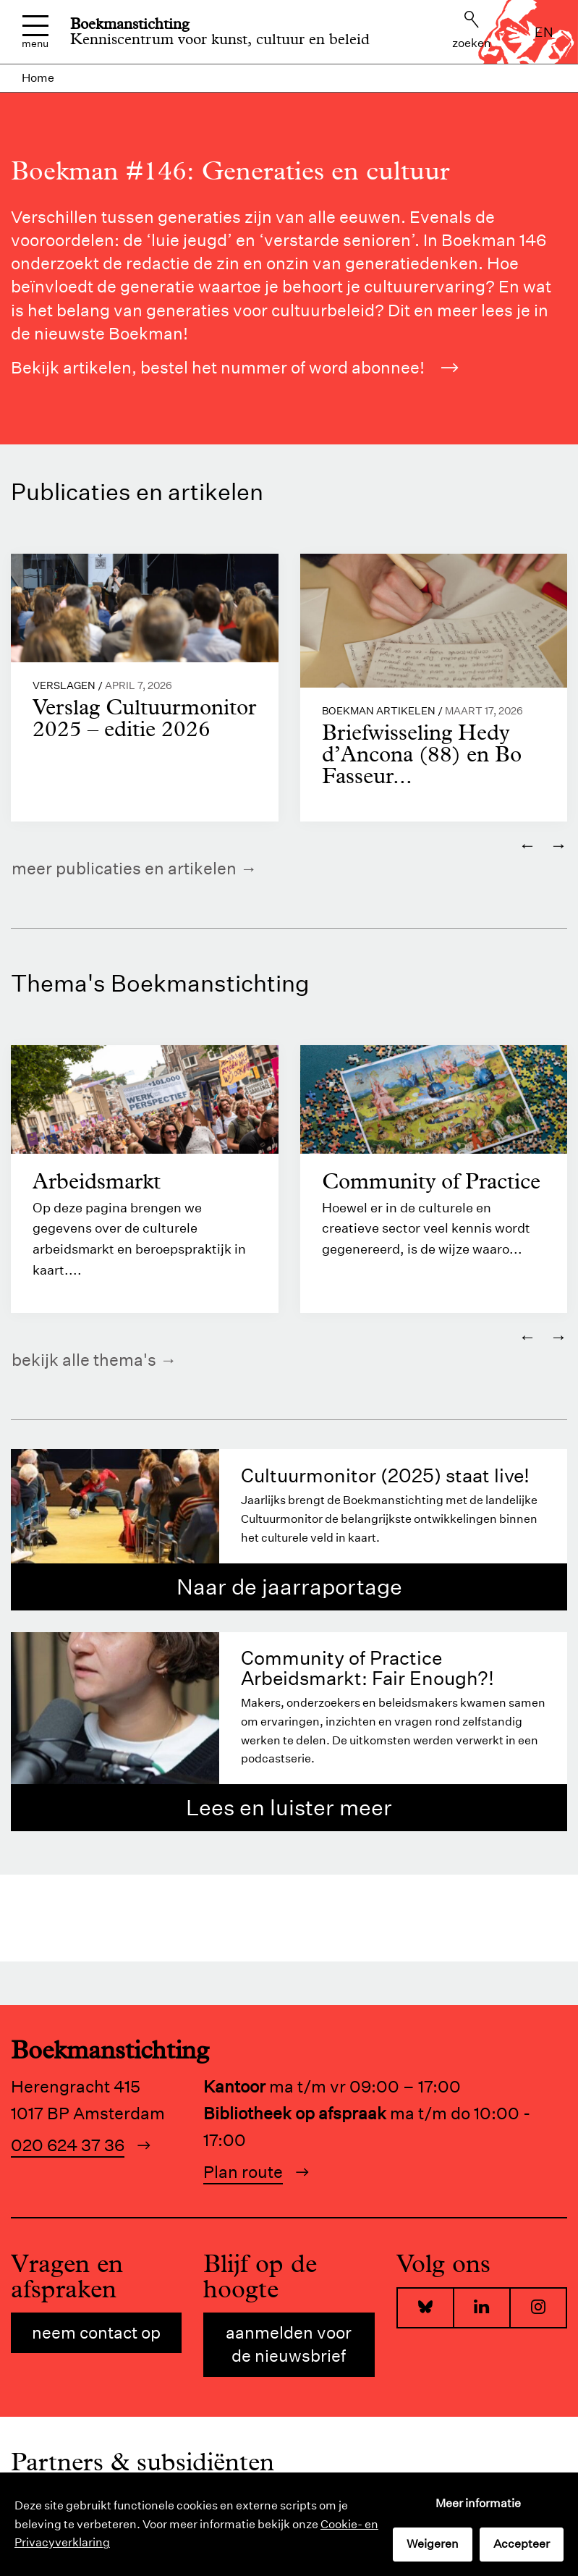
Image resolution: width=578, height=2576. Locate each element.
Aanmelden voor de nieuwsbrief (289, 2344)
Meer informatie (478, 2503)
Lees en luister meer (289, 1808)
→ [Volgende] (558, 844)
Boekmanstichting (130, 24)
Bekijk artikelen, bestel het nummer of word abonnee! (235, 367)
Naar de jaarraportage (289, 1587)
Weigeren (433, 2544)
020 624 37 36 (67, 2145)
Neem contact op (96, 2333)
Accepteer (521, 2544)
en (544, 32)
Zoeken (471, 30)
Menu (35, 32)
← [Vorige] (527, 844)
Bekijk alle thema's (84, 1359)
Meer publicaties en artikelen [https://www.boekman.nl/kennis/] (124, 868)
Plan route (243, 2172)
